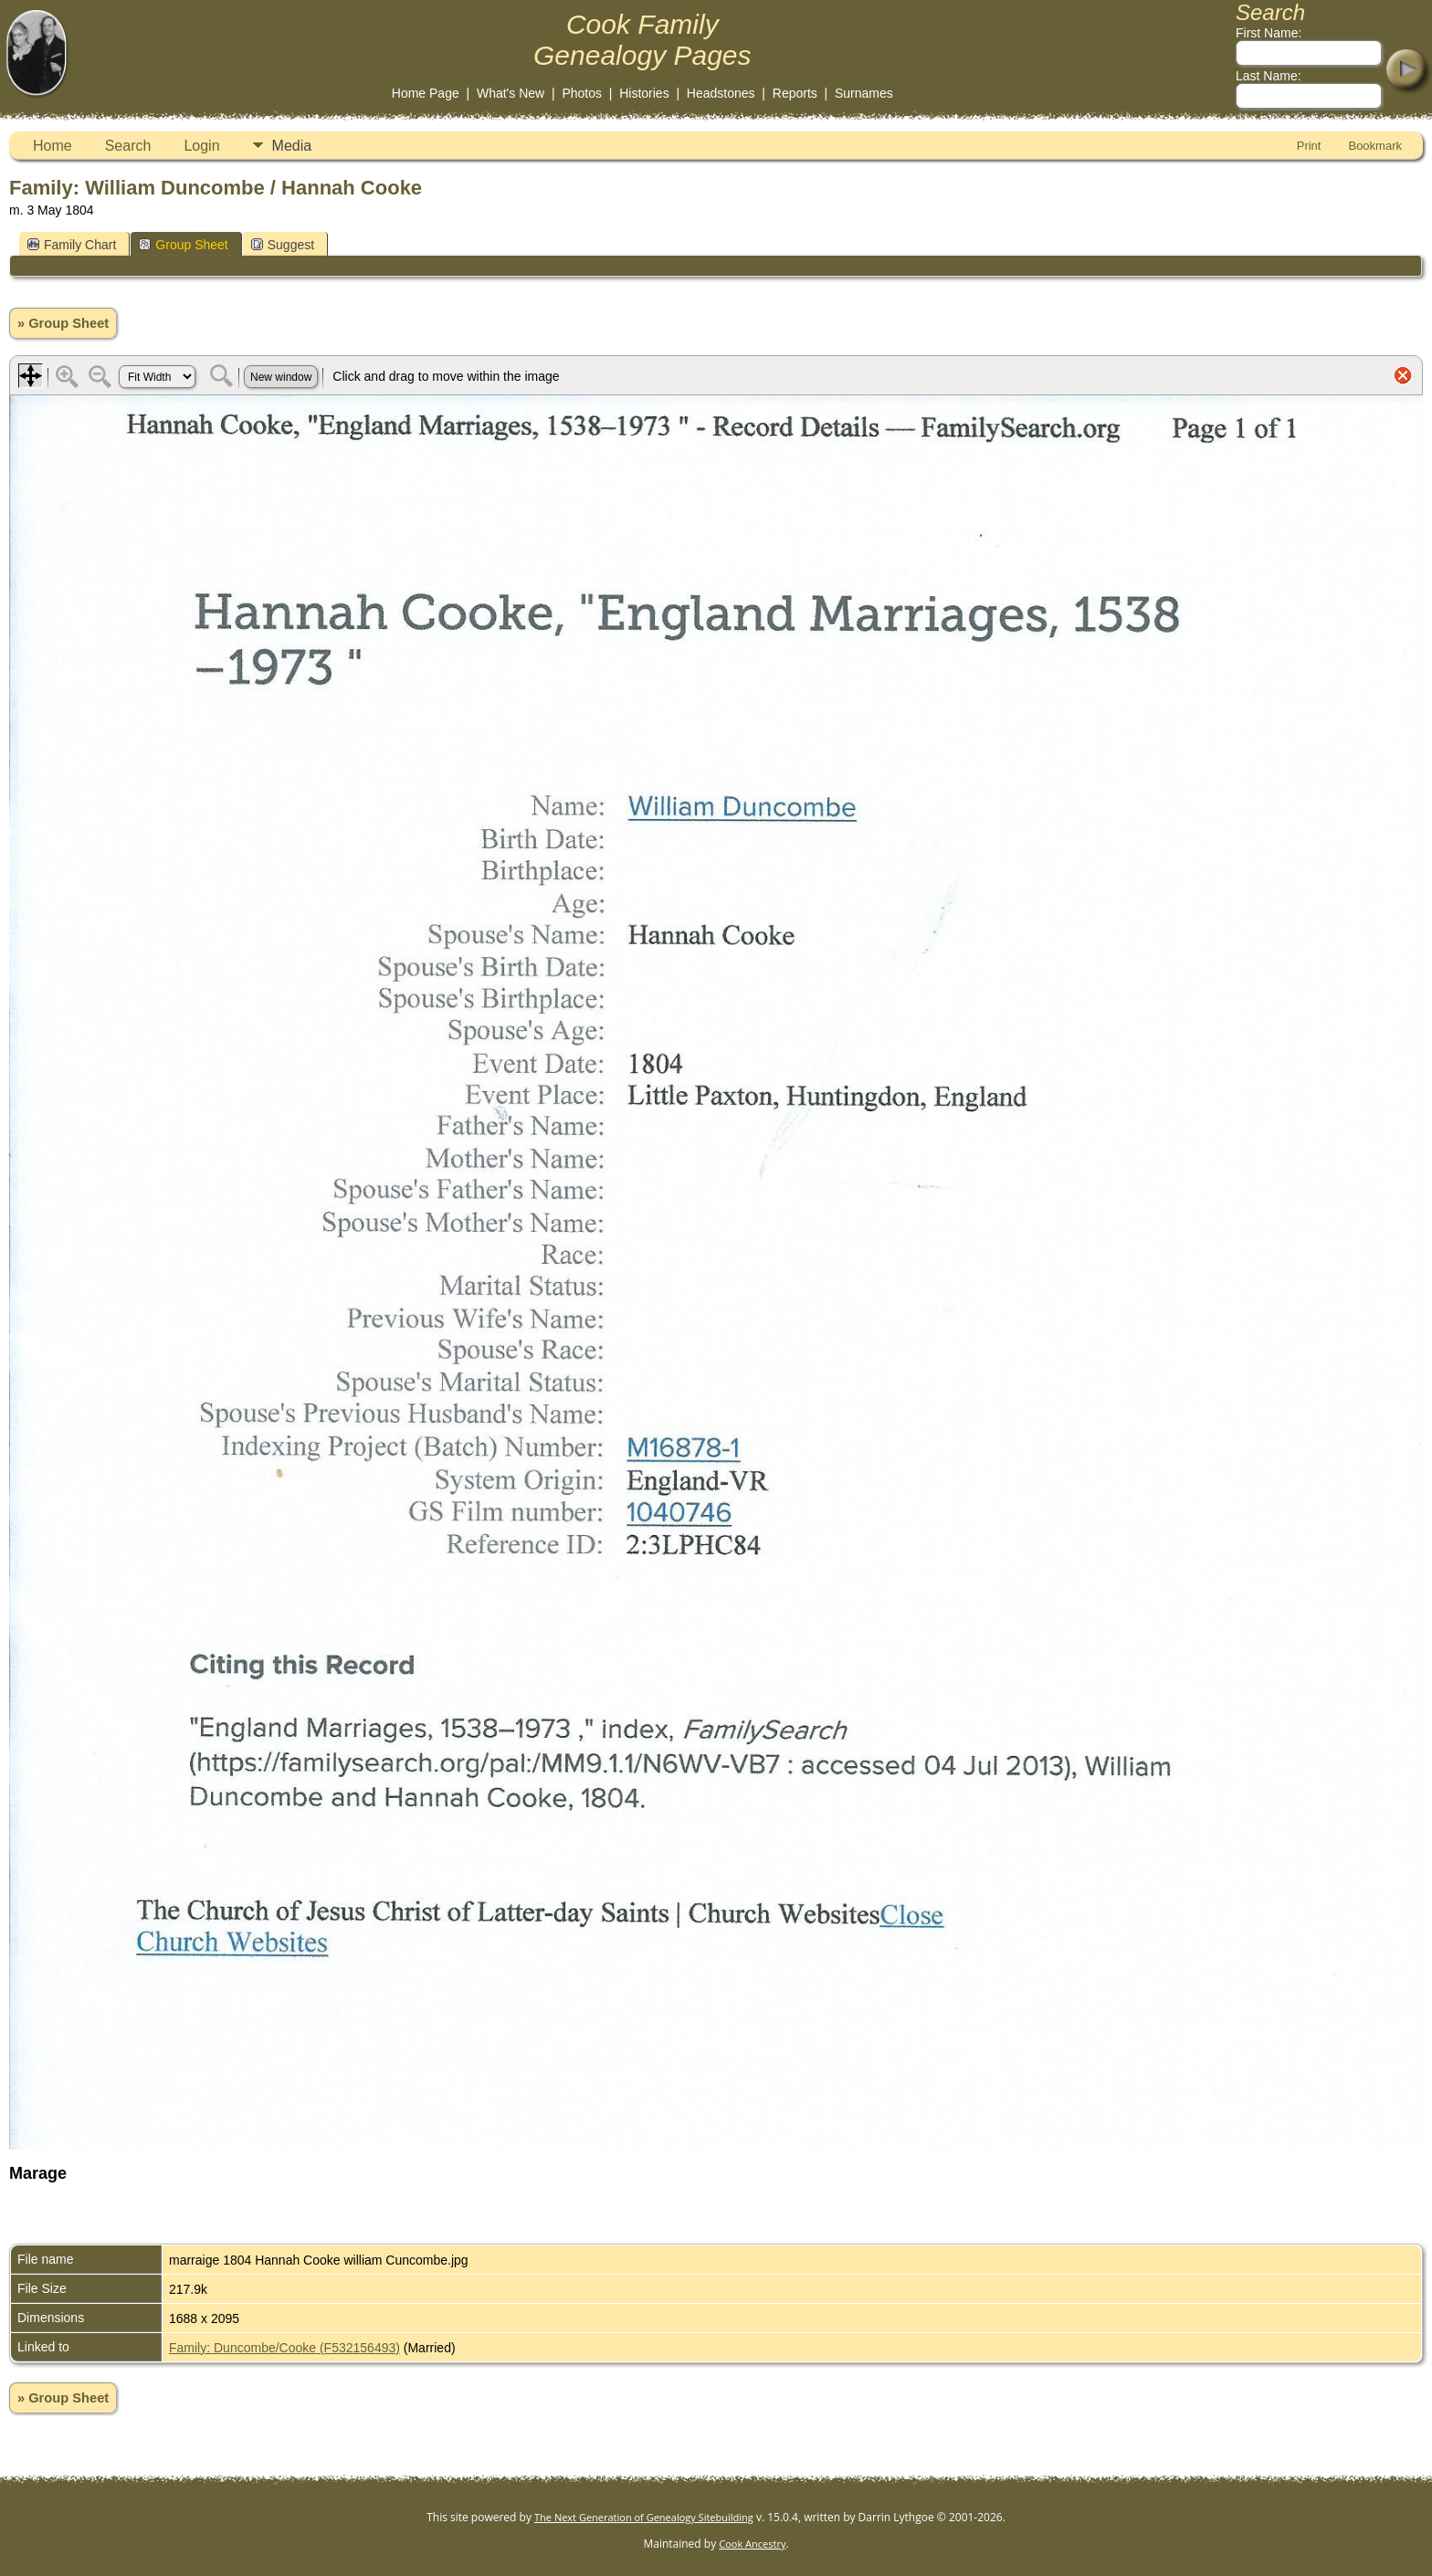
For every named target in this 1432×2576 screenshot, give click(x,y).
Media (292, 145)
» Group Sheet (63, 323)
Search (128, 145)
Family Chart (71, 244)
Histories (644, 93)
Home (52, 145)
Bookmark (1375, 145)
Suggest (282, 244)
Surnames (864, 93)
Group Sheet (183, 244)
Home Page (425, 93)
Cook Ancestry (752, 2543)
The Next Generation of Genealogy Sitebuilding (643, 2517)
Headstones (721, 93)
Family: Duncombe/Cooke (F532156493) (284, 2347)
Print (1309, 145)
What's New (510, 93)
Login (201, 145)
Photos (582, 93)
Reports (795, 93)
